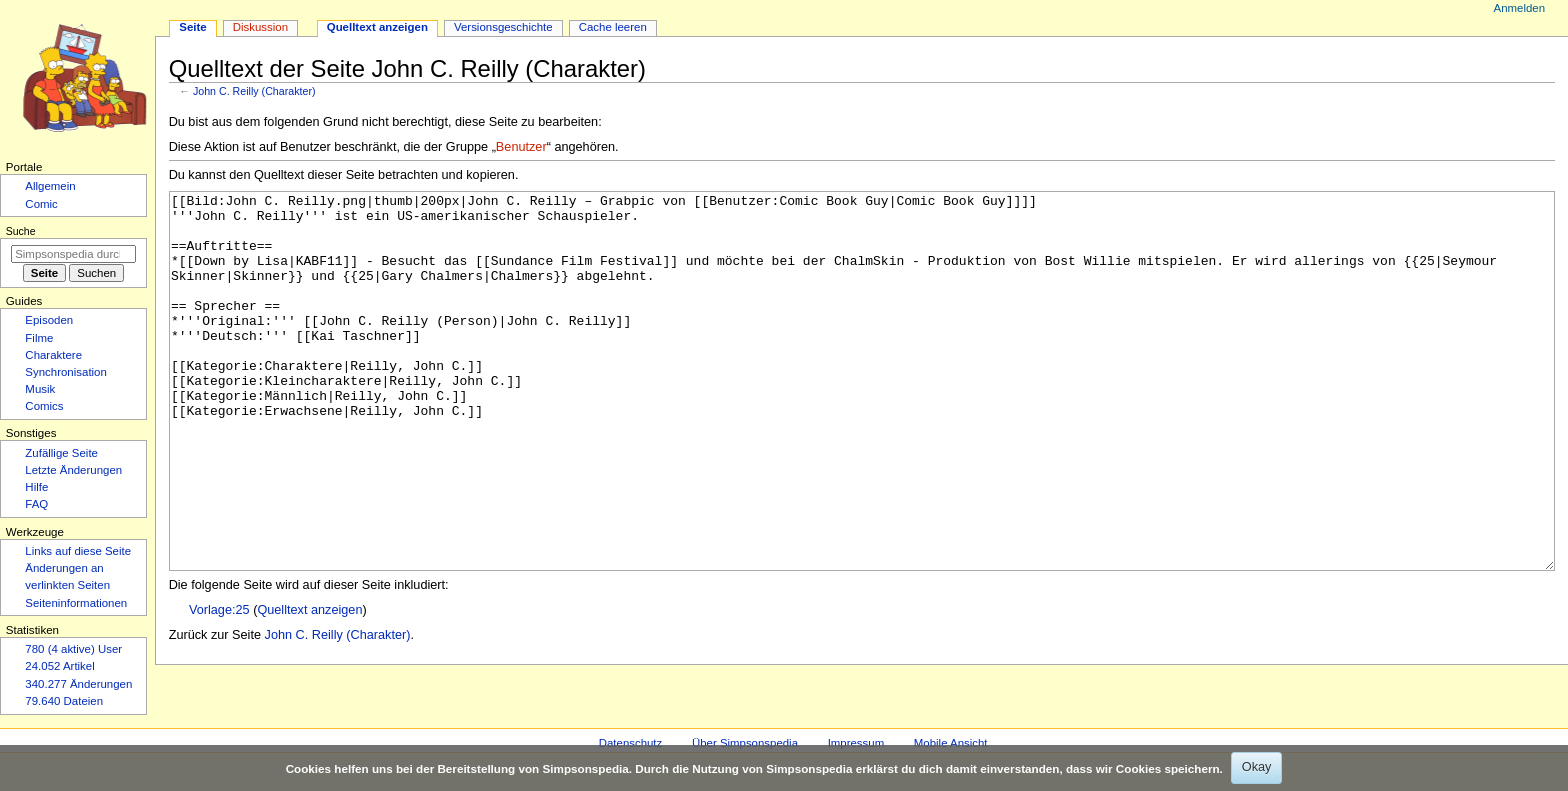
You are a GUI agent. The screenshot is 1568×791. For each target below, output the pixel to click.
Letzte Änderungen (73, 470)
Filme (39, 338)
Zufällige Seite (61, 453)
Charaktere (53, 355)
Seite (192, 27)
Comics (44, 406)
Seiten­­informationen (76, 603)
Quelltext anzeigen (309, 685)
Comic (41, 204)
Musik (40, 389)
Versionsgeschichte (503, 27)
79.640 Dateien (64, 701)
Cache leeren (613, 27)
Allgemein (50, 186)
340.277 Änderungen (78, 684)
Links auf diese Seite (78, 551)
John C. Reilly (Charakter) (254, 91)
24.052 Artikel (59, 666)
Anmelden (1520, 8)
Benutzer (521, 147)
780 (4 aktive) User (73, 649)
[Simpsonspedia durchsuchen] (73, 254)
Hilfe (36, 487)
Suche (21, 231)
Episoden (49, 320)
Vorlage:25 (219, 685)
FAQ (36, 504)
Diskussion (260, 27)
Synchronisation (66, 372)
